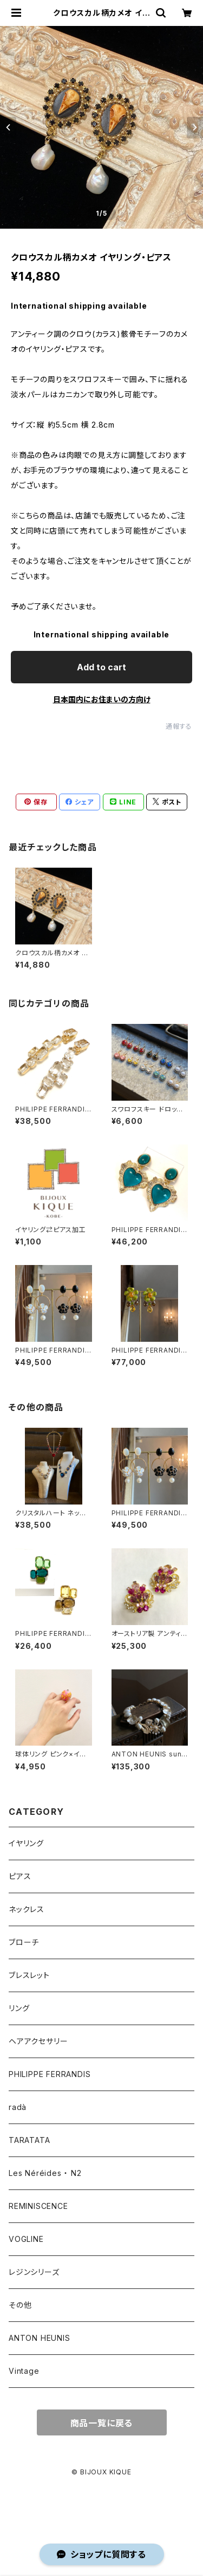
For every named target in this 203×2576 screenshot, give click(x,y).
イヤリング (26, 1843)
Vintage (24, 2370)
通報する (179, 726)
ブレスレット (29, 1975)
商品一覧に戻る (101, 2423)
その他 (20, 2304)
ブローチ (24, 1942)
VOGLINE (26, 2239)
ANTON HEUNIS (39, 2337)
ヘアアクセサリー (38, 2041)
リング (19, 2008)
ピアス (20, 1876)
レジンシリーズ (34, 2272)
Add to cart (101, 667)
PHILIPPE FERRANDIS (49, 2074)
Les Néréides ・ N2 (45, 2173)
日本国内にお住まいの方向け (101, 699)
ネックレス (26, 1909)
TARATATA (29, 2140)
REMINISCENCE (38, 2206)
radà (18, 2107)
